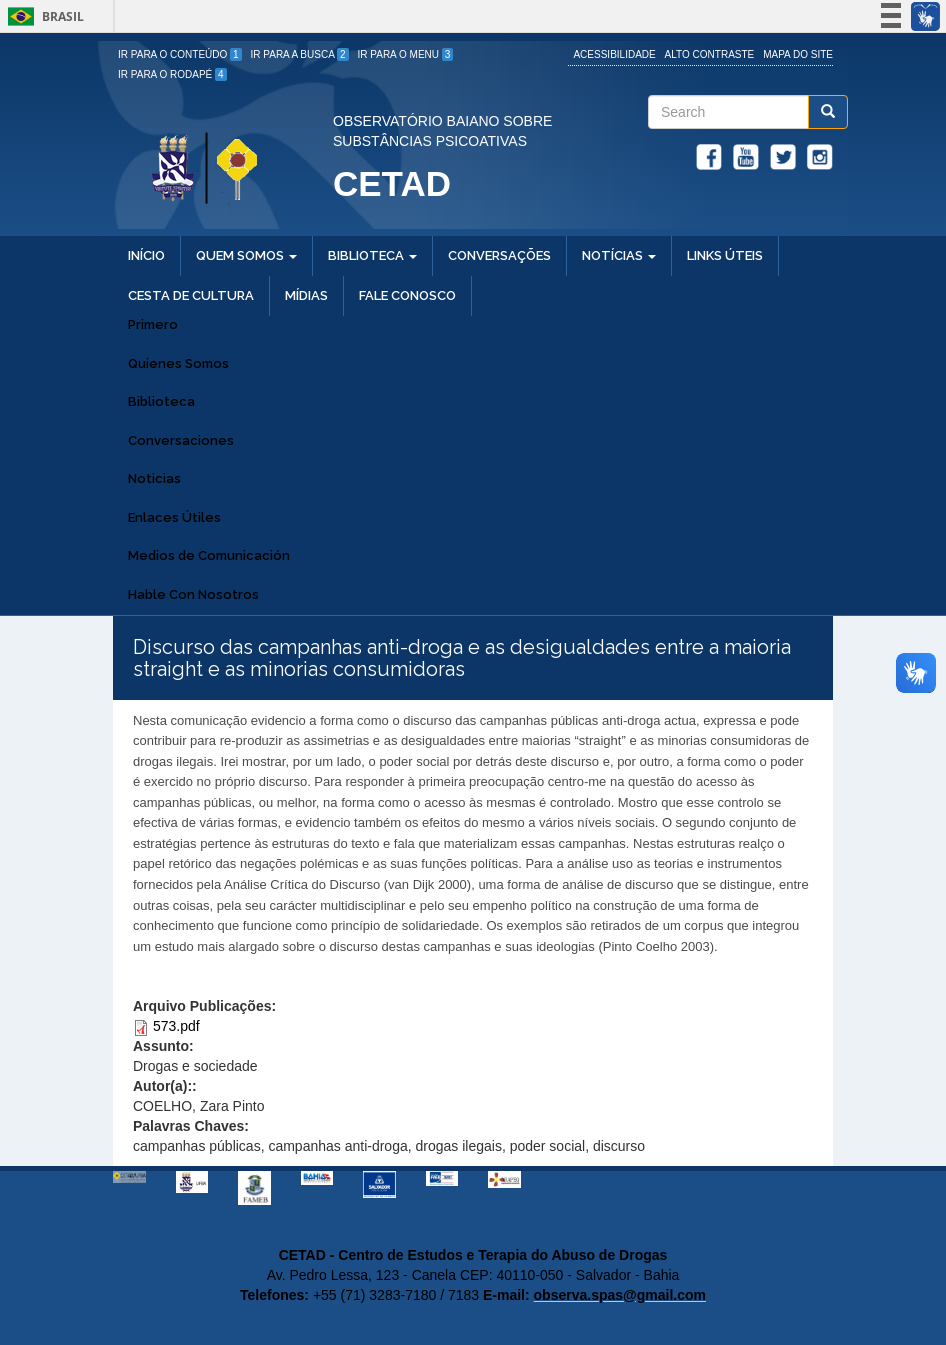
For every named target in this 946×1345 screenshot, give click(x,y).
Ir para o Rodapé (172, 74)
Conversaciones (181, 440)
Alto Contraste (710, 54)
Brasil (42, 16)
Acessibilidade (614, 54)
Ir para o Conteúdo (180, 54)
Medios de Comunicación (209, 555)
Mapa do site (798, 54)
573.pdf (176, 1026)
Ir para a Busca (300, 54)
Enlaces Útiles (174, 517)
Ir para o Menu (406, 54)
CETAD (392, 183)
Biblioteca (161, 401)
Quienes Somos (178, 363)
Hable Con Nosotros (193, 594)
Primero (153, 324)
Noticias (154, 478)
